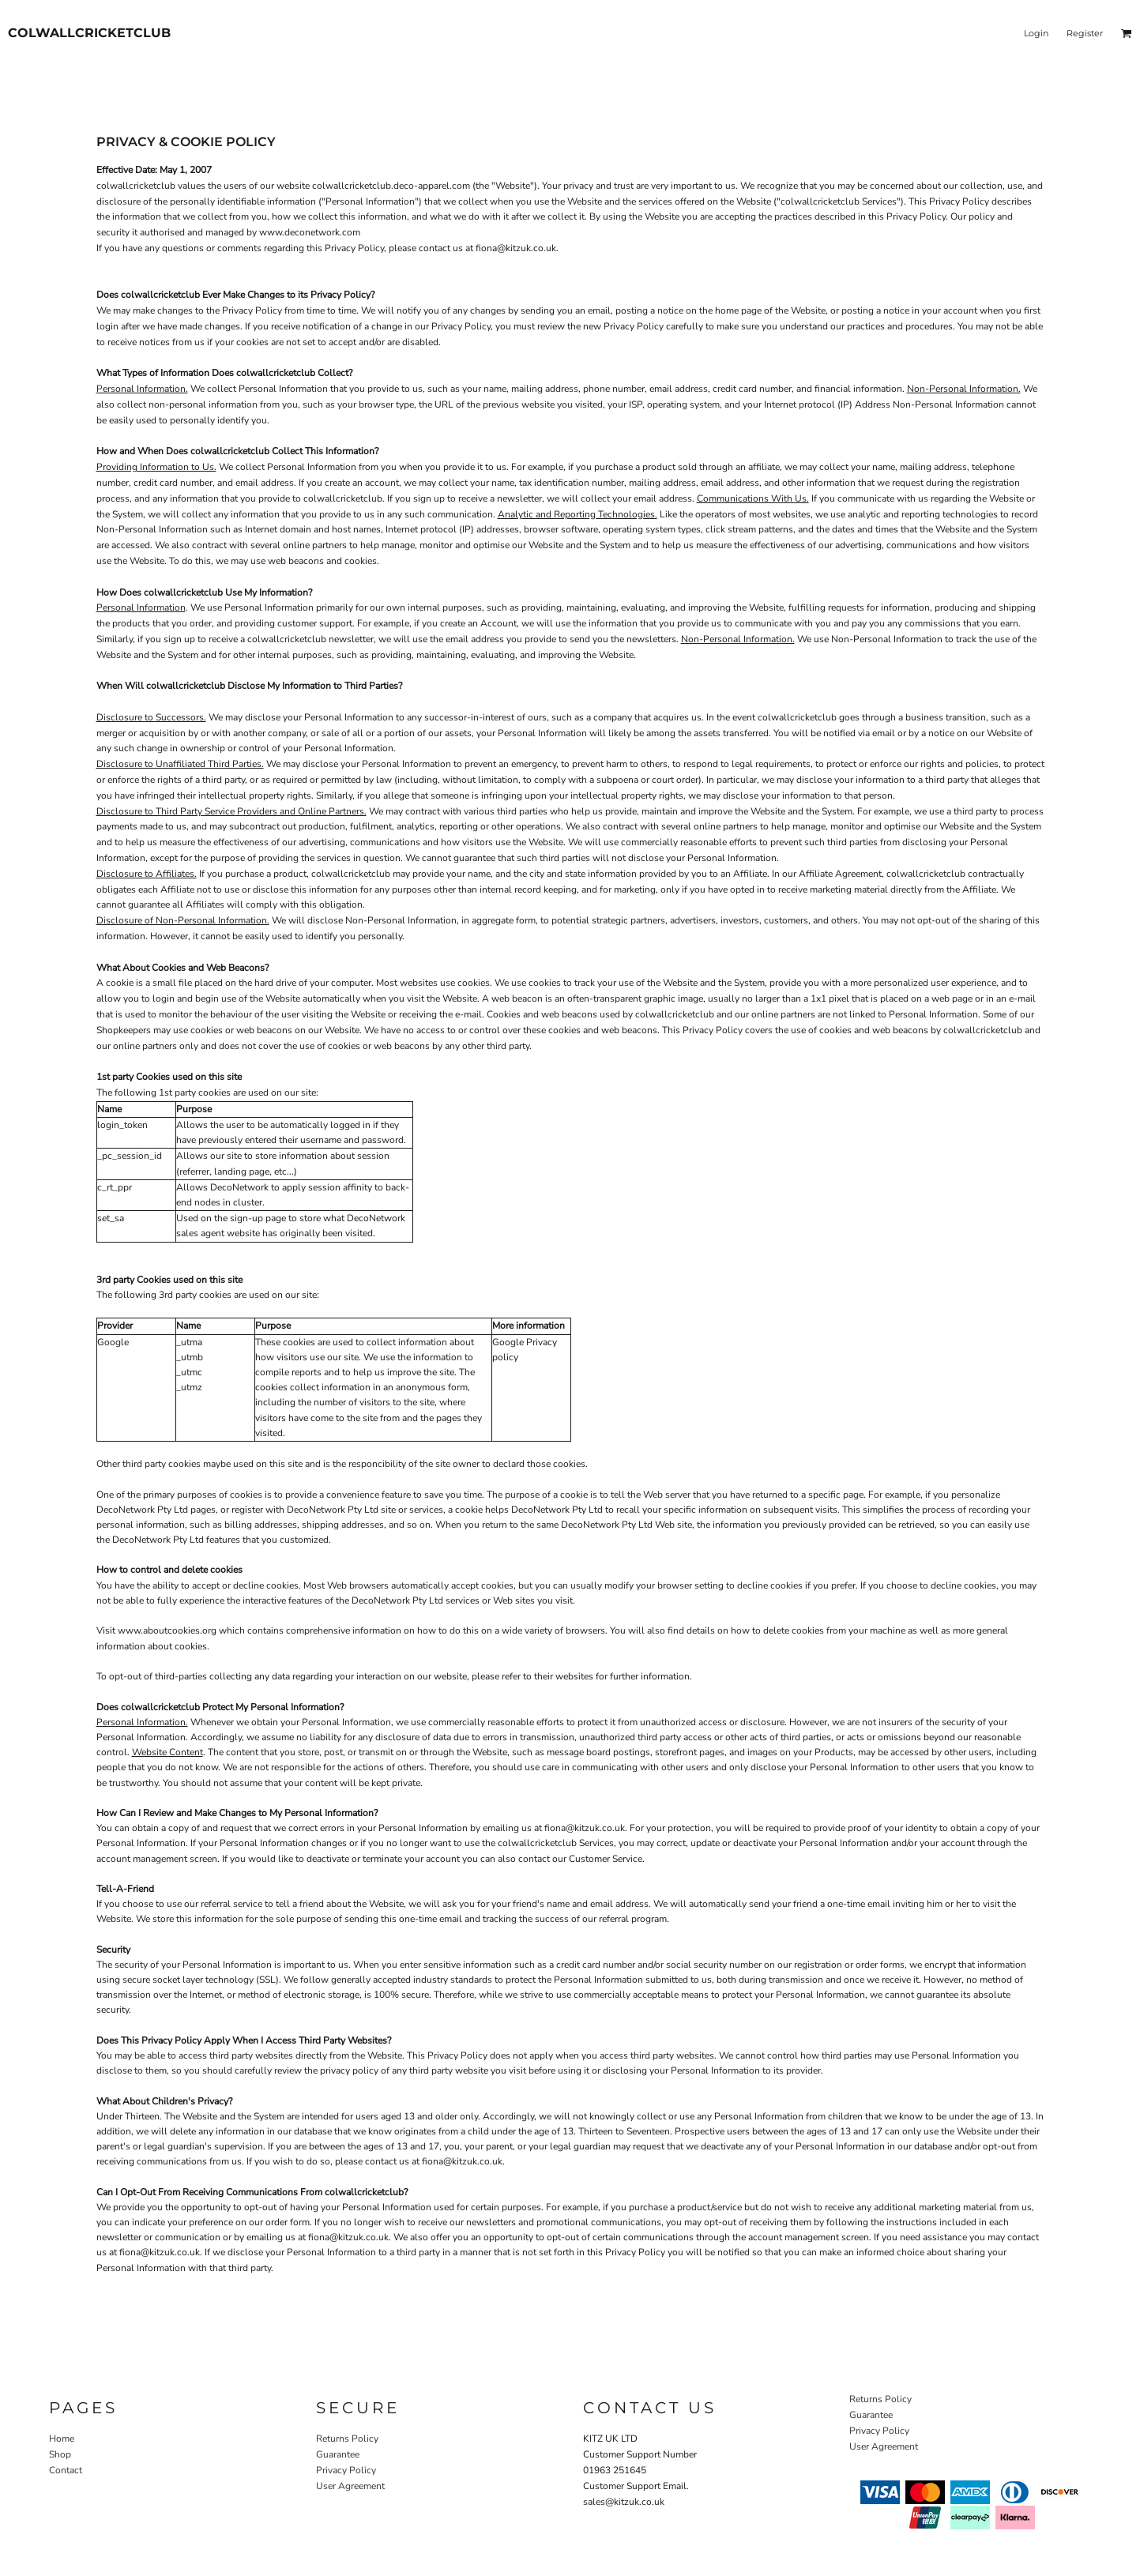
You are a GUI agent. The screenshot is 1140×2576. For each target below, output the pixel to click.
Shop (60, 2454)
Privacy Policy (346, 2470)
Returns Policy (347, 2438)
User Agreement (350, 2486)
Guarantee (337, 2454)
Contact (65, 2470)
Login (1036, 33)
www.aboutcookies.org (167, 1630)
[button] (1126, 33)
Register (1085, 33)
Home (61, 2438)
